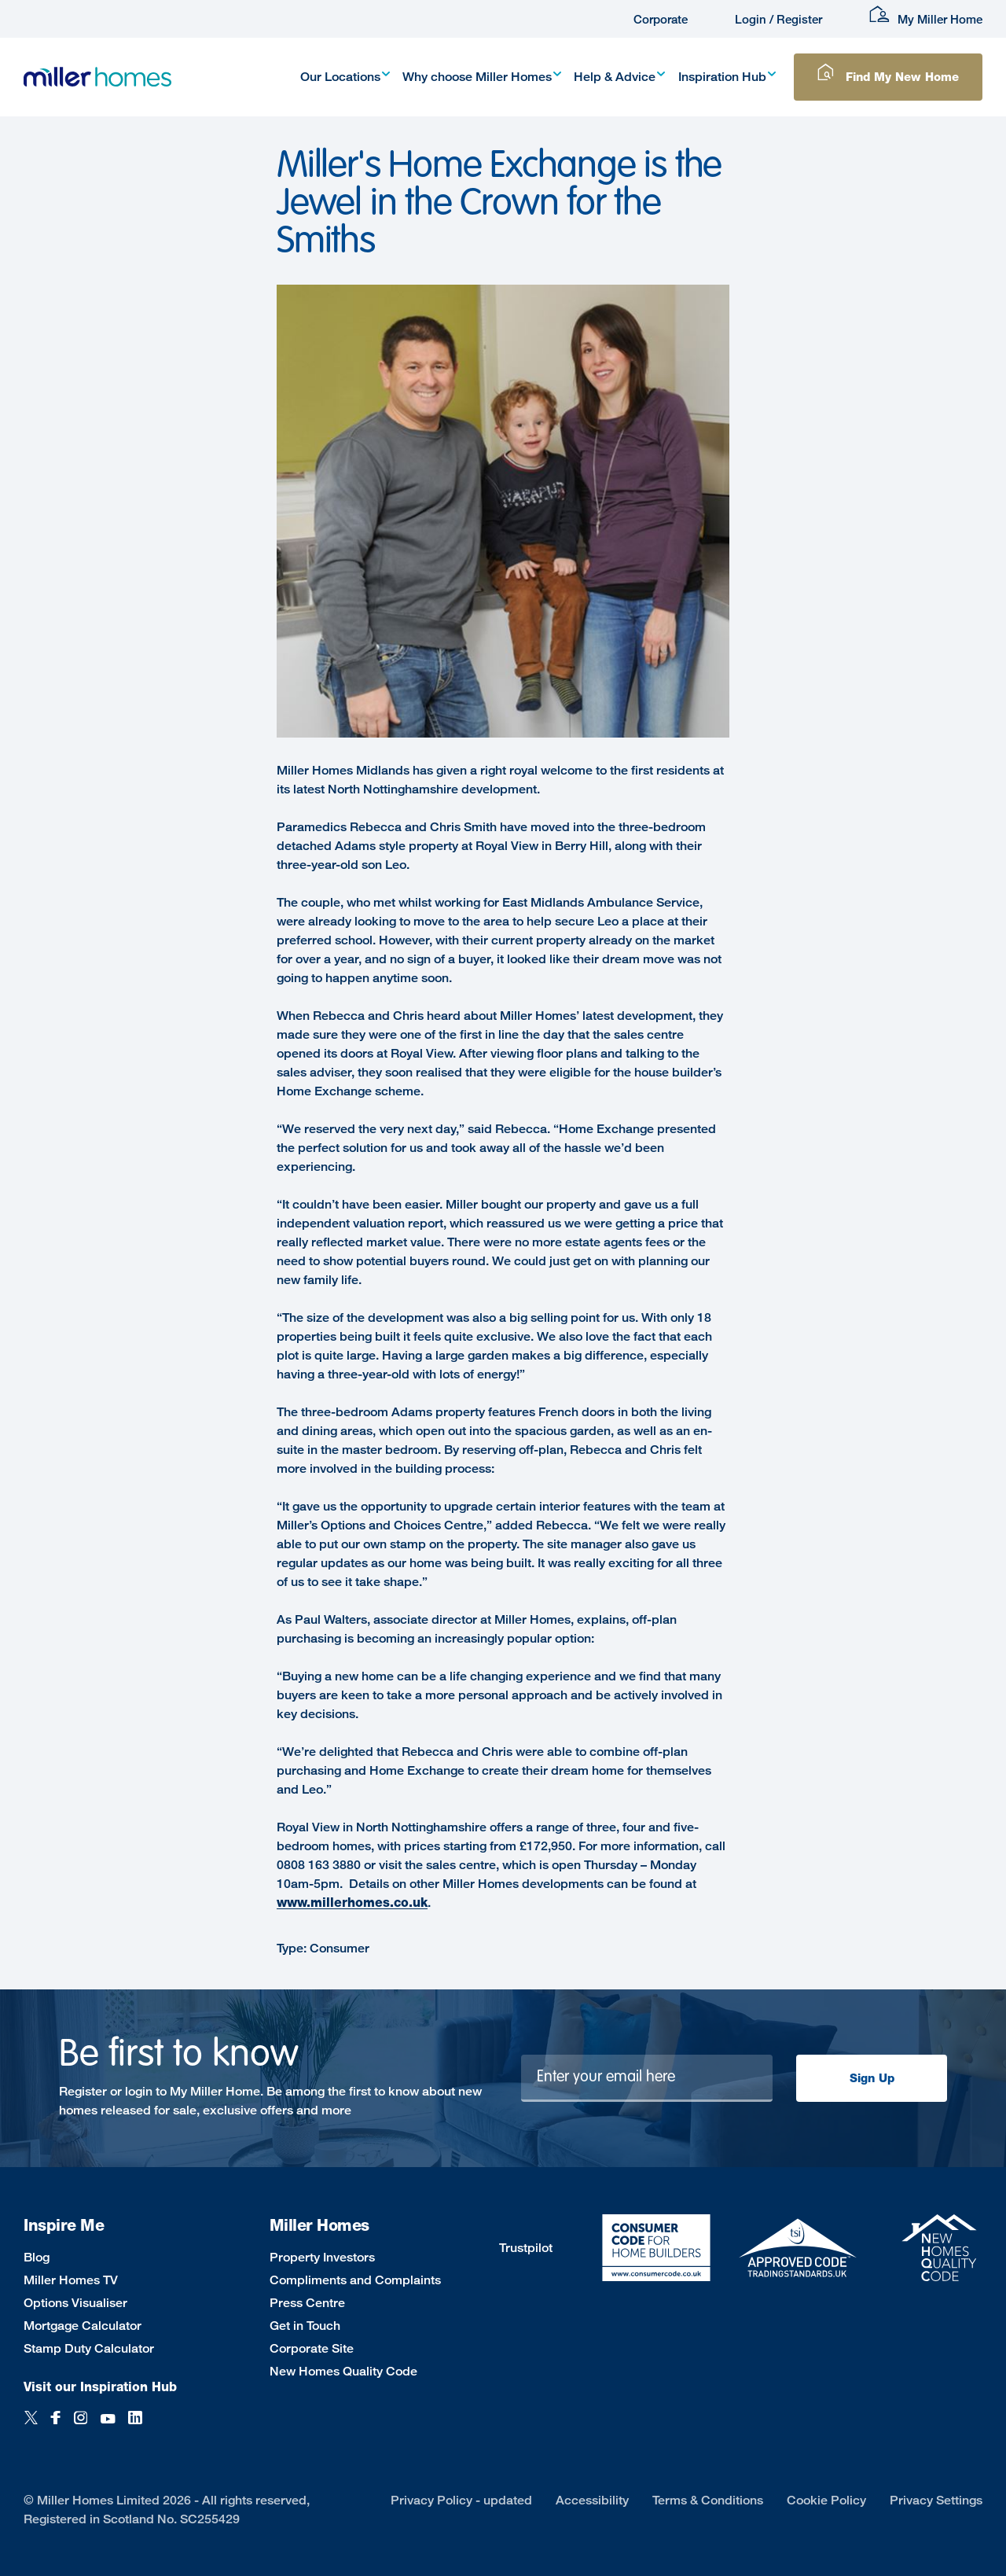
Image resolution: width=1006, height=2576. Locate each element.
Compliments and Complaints (355, 2279)
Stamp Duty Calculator (89, 2348)
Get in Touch (305, 2325)
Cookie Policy (826, 2500)
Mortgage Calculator (82, 2325)
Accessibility (592, 2500)
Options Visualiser (75, 2302)
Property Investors (322, 2257)
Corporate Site (312, 2348)
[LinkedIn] (135, 2426)
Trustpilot (526, 2247)
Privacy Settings (936, 2500)
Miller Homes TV (71, 2279)
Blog (37, 2257)
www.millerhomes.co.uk (352, 1902)
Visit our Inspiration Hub (100, 2386)
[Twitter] (31, 2426)
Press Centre (307, 2302)
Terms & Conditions (707, 2500)
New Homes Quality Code (343, 2371)
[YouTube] (108, 2426)
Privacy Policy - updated (461, 2500)
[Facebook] (55, 2426)
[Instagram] (80, 2426)
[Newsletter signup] (647, 2078)
